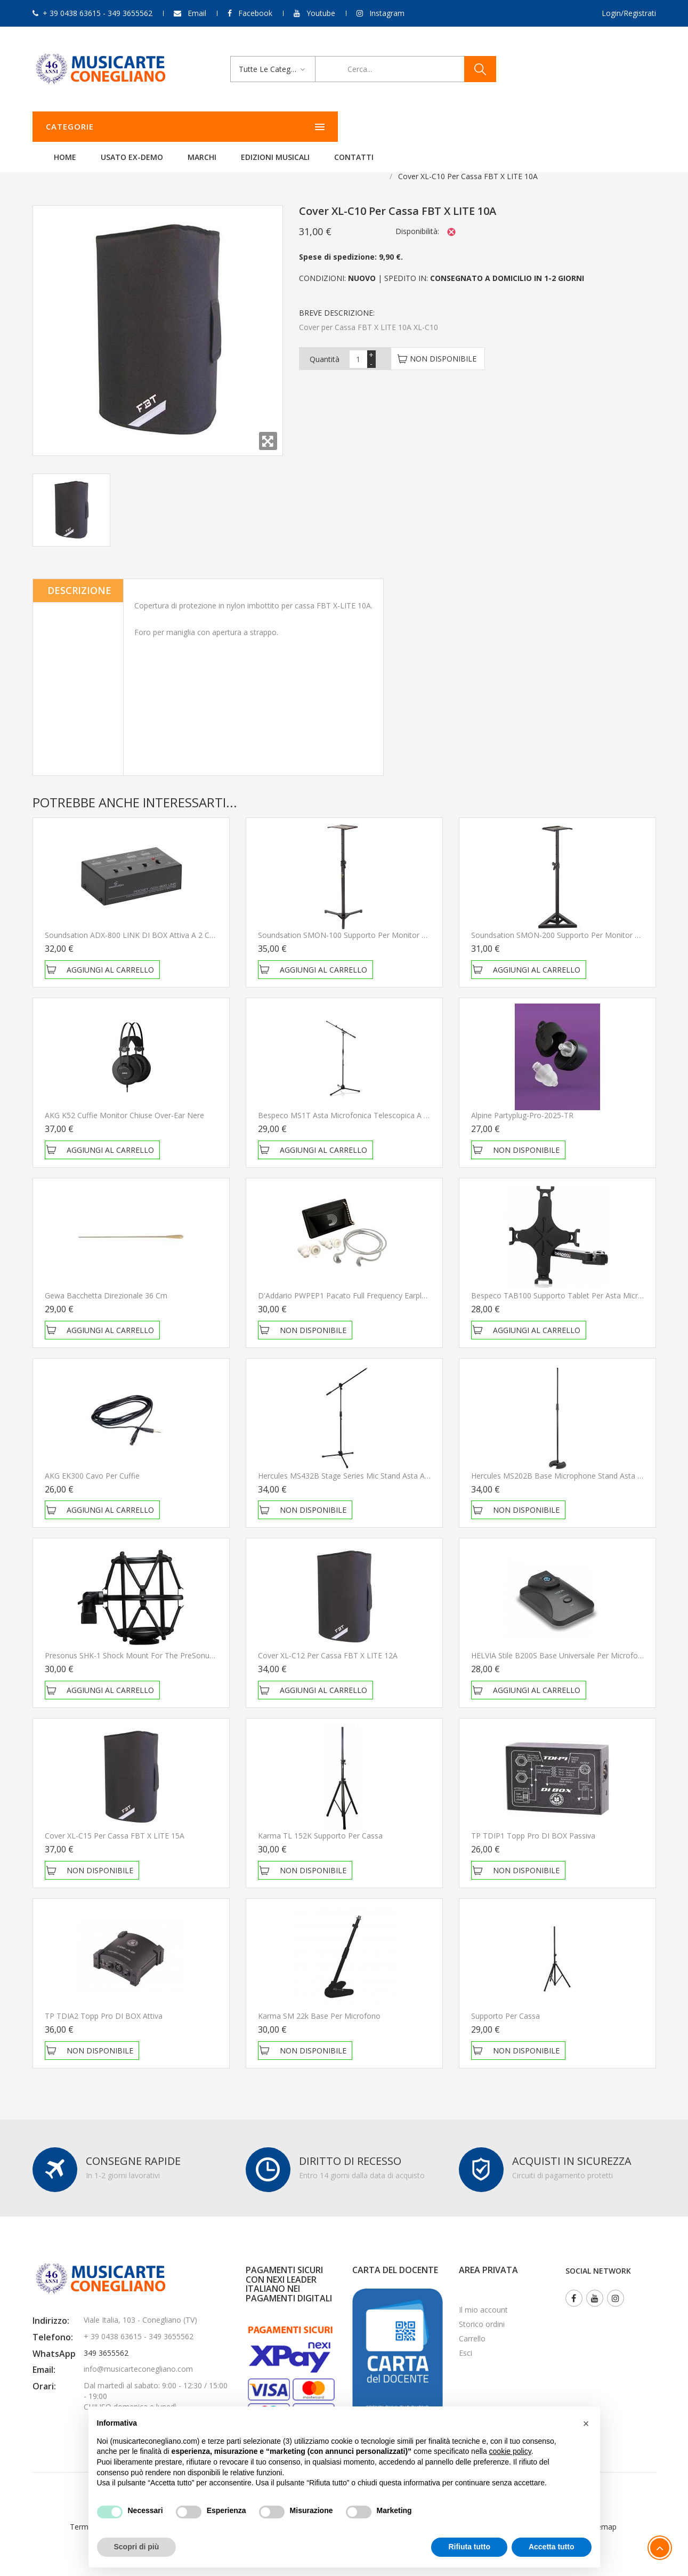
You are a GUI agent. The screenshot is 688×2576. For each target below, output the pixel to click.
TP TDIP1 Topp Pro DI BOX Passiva (533, 1822)
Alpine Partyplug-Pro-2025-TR (522, 1102)
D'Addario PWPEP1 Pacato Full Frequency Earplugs (346, 1282)
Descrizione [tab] (79, 577)
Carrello (472, 2325)
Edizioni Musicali (408, 127)
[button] (586, 2423)
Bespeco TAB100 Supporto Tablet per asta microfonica (567, 1282)
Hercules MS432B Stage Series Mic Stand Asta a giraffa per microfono (380, 1462)
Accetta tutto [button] (551, 2546)
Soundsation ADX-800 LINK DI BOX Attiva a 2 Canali (135, 922)
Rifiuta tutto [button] (469, 2546)
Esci (465, 2339)
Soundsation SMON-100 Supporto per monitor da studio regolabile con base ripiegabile (413, 922)
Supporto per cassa (505, 2002)
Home (198, 127)
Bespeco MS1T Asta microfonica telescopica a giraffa (352, 1102)
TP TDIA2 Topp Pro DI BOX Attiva (104, 2002)
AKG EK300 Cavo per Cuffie (92, 1462)
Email (197, 13)
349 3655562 (106, 2339)
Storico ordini (482, 2311)
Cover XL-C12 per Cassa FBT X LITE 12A (328, 1642)
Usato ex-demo (265, 127)
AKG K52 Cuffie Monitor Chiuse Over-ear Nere (124, 1102)
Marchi (335, 127)
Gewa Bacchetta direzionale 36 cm (106, 1282)
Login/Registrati (629, 13)
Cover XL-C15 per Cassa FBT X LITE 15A (114, 1822)
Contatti (487, 127)
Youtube (320, 13)
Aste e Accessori (150, 163)
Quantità (324, 346)
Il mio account (483, 2296)
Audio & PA (88, 163)
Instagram (386, 13)
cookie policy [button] (510, 2451)
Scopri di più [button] (136, 2546)
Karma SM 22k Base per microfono (319, 2002)
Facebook (255, 13)
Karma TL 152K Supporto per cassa (320, 1822)
